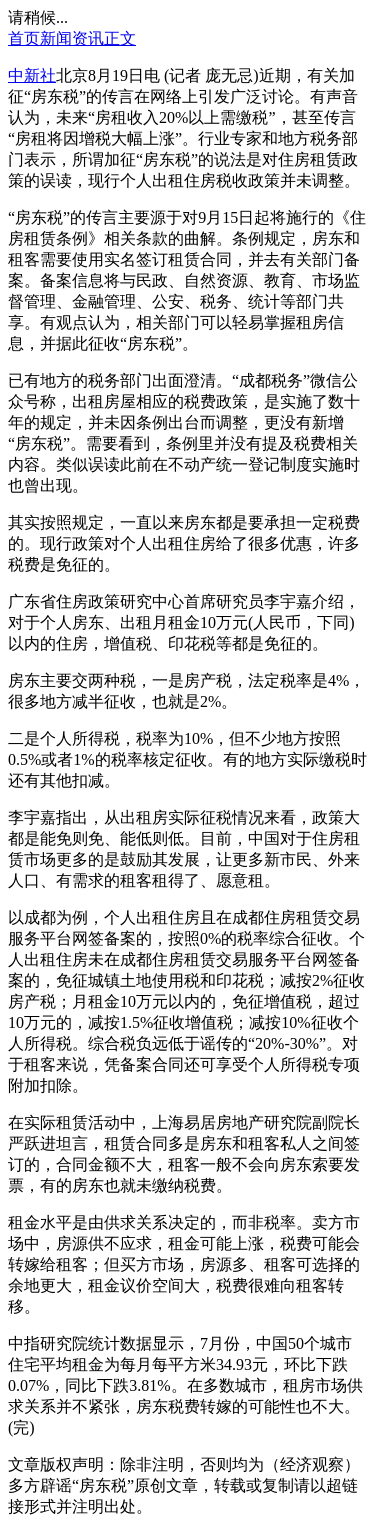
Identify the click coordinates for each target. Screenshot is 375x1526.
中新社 (32, 75)
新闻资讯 (72, 38)
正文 (120, 38)
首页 (24, 38)
